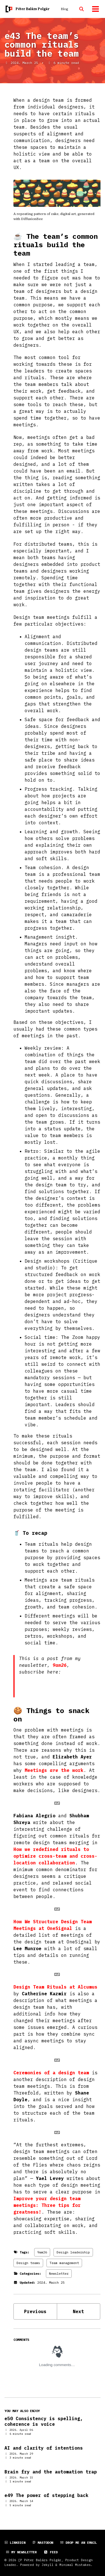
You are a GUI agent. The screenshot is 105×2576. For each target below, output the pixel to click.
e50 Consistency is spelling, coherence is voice (43, 2421)
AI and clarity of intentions (43, 2448)
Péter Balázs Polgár (33, 9)
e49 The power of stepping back (46, 2495)
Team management (64, 2263)
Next (78, 2311)
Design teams (28, 2263)
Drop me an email (78, 2542)
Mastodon (42, 2542)
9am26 (60, 1665)
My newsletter (21, 2552)
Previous (35, 2311)
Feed (51, 2552)
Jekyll (47, 2565)
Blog (64, 9)
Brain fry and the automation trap (50, 2472)
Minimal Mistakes (75, 2565)
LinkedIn (14, 2542)
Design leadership (73, 2252)
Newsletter (59, 2273)
